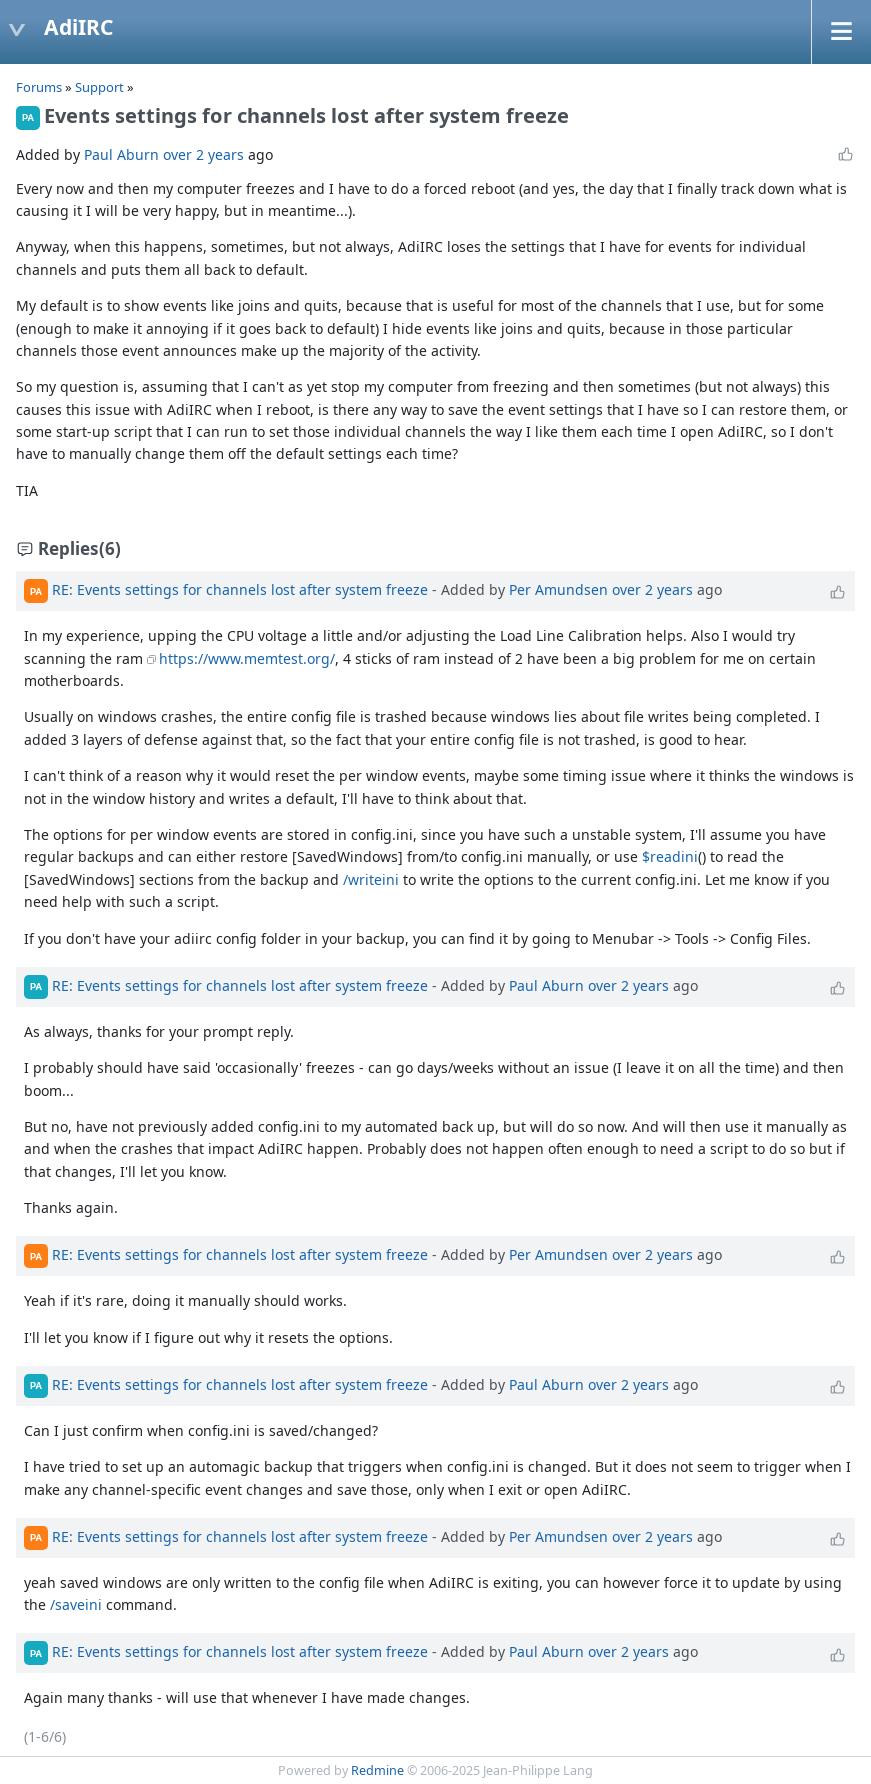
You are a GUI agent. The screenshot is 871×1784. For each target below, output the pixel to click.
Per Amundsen (558, 589)
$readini (670, 856)
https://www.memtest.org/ (247, 658)
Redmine (377, 1770)
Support (99, 87)
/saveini (76, 1604)
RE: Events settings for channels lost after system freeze (240, 589)
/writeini (371, 879)
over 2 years (203, 154)
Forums (39, 87)
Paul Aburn (121, 154)
